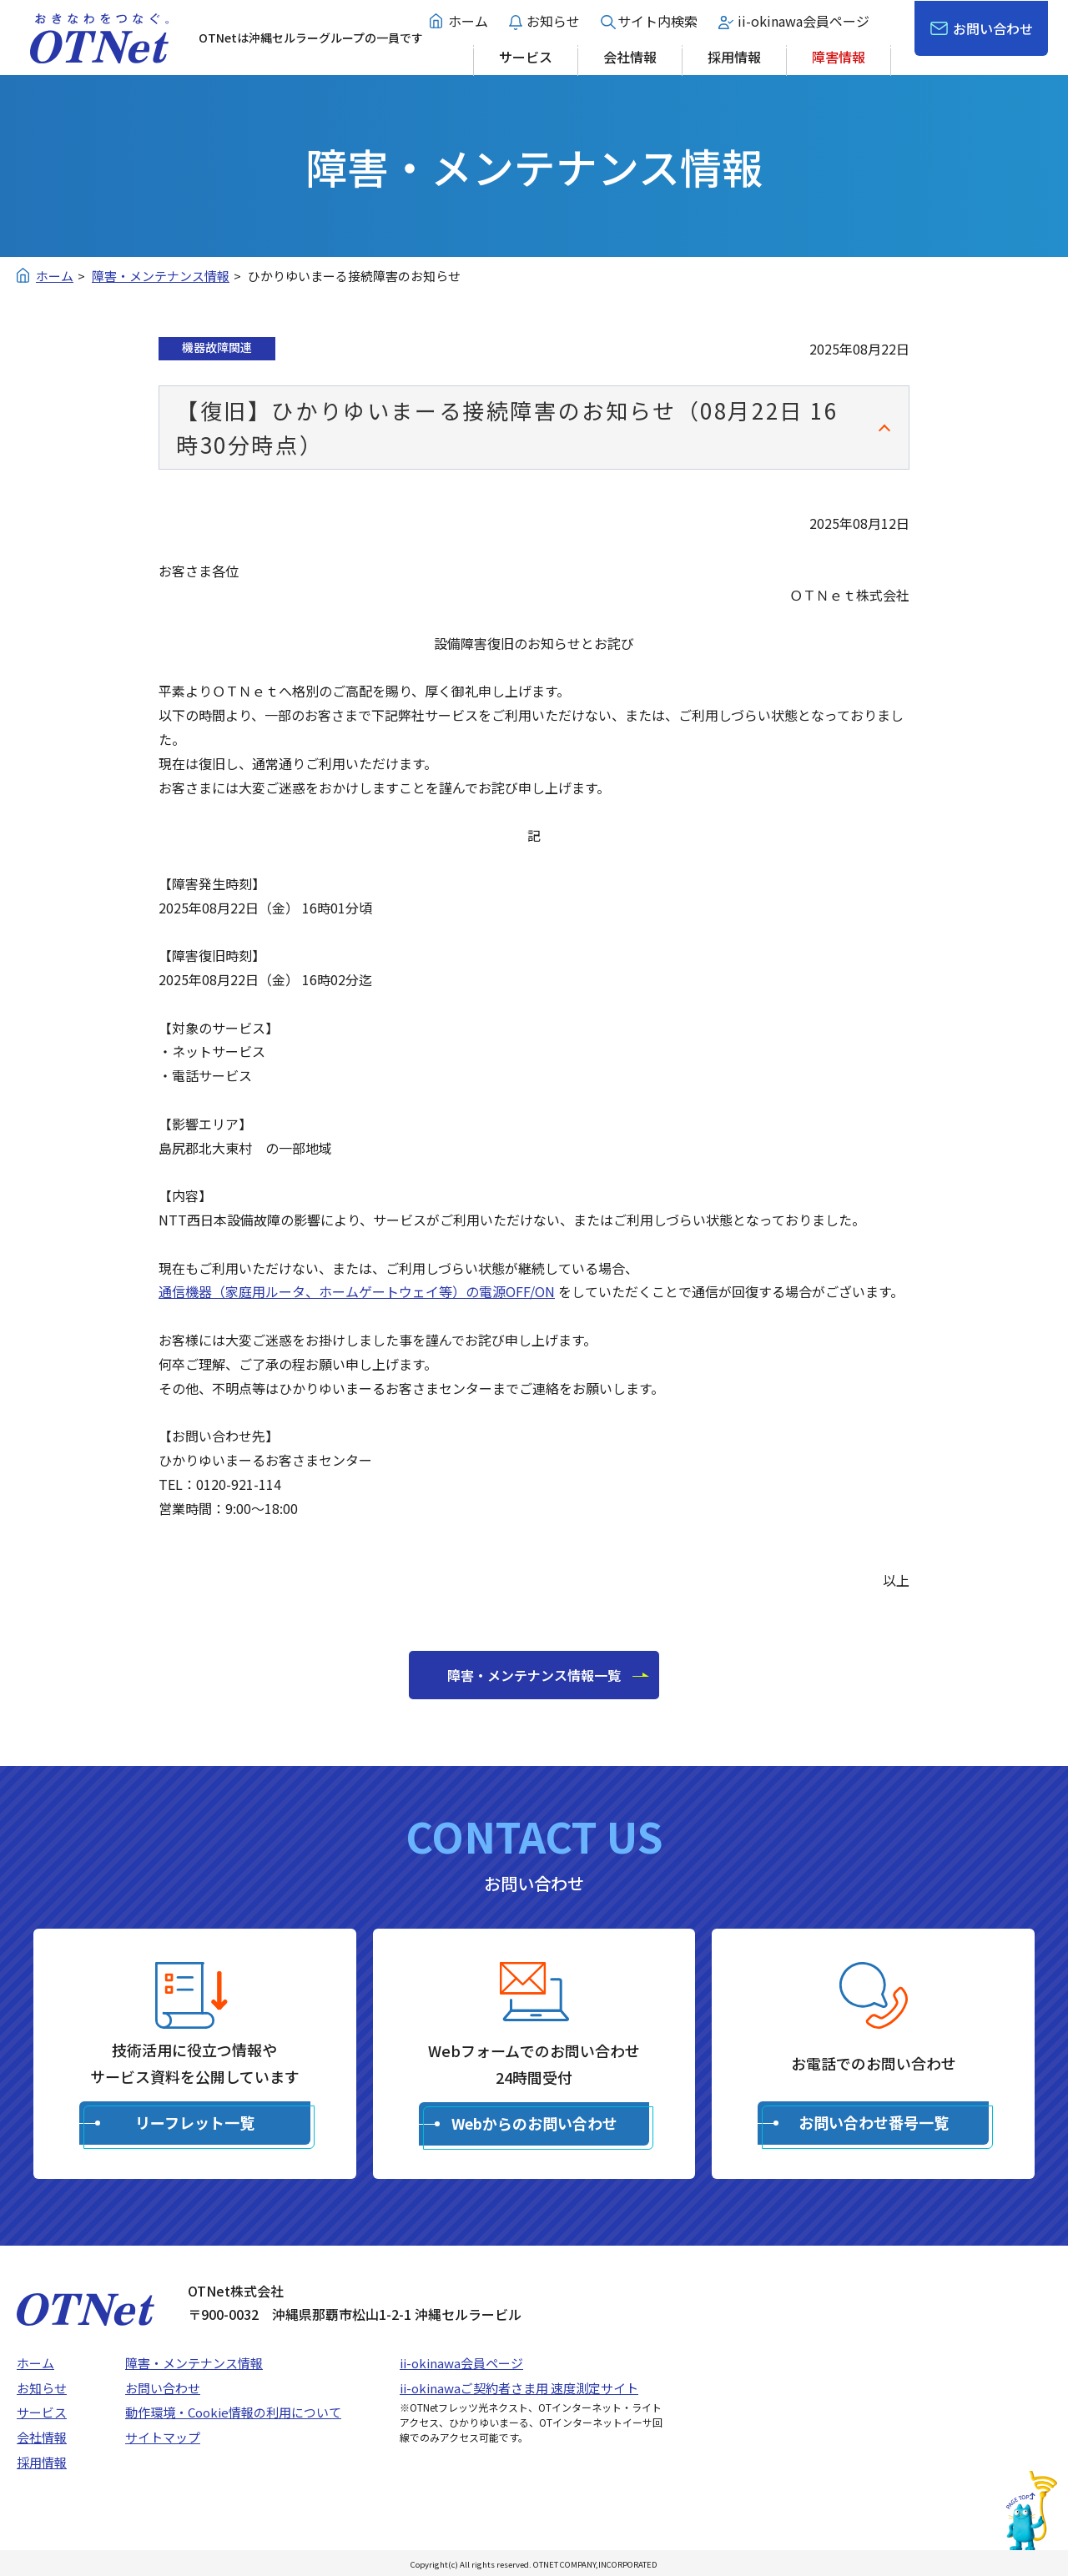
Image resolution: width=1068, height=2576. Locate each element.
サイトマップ (162, 2437)
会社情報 (630, 57)
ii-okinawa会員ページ (803, 21)
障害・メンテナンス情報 (194, 2363)
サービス (525, 57)
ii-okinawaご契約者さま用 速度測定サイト (519, 2388)
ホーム (468, 21)
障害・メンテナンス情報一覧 (534, 1675)
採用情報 (734, 57)
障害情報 (838, 57)
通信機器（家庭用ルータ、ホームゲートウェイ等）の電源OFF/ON (357, 1291)
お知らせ (553, 21)
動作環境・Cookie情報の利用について (233, 2412)
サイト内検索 (657, 21)
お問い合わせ (993, 28)
